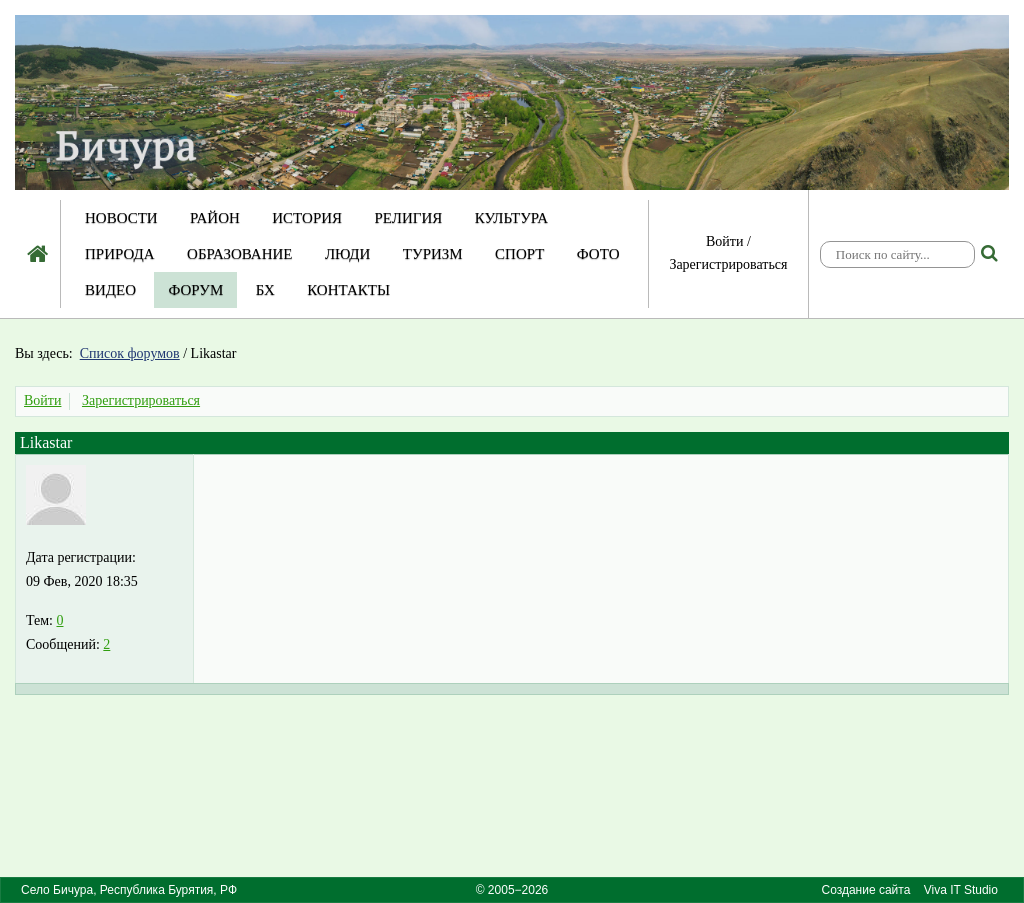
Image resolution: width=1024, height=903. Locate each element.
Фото (598, 254)
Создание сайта (865, 890)
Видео (110, 290)
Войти (724, 241)
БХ (265, 290)
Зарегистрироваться (728, 264)
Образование (239, 254)
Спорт (519, 254)
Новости (121, 218)
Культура (511, 218)
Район (215, 218)
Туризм (433, 254)
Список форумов (130, 353)
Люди (348, 254)
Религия (409, 218)
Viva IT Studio (961, 890)
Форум (195, 290)
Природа (120, 254)
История (307, 218)
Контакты (348, 290)
